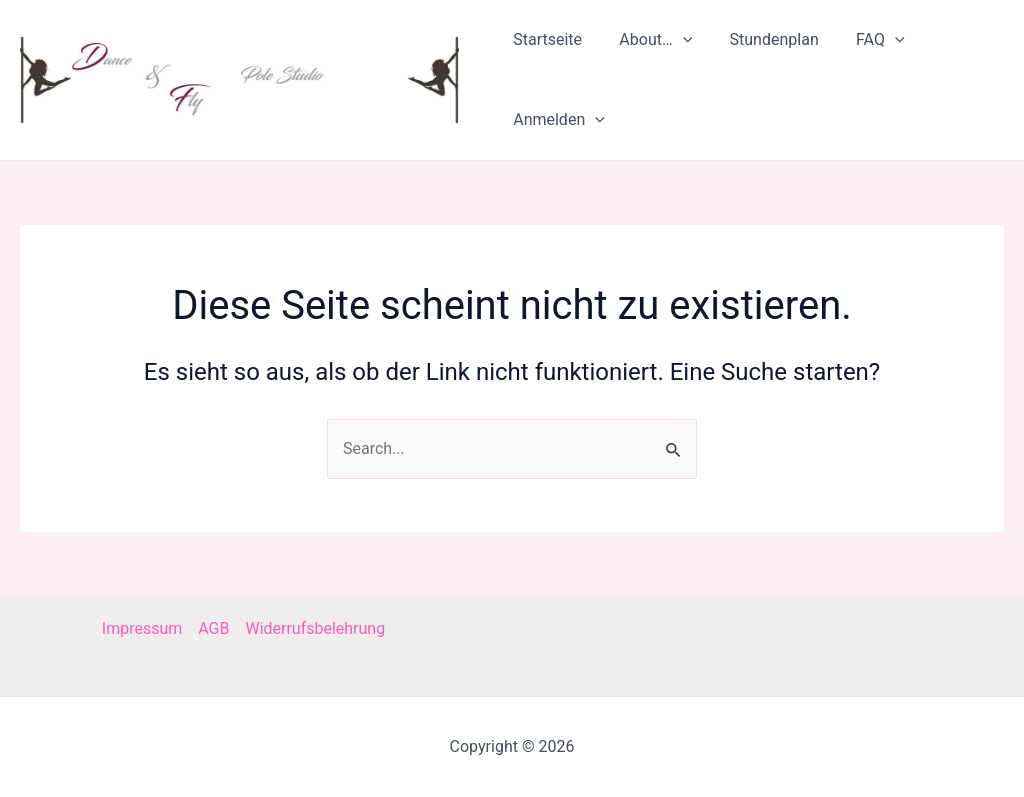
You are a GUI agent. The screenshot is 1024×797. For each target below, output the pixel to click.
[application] (677, 40)
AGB (213, 628)
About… (650, 40)
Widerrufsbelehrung (315, 628)
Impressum (142, 628)
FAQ (864, 40)
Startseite (547, 39)
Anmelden (559, 120)
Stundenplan (763, 39)
